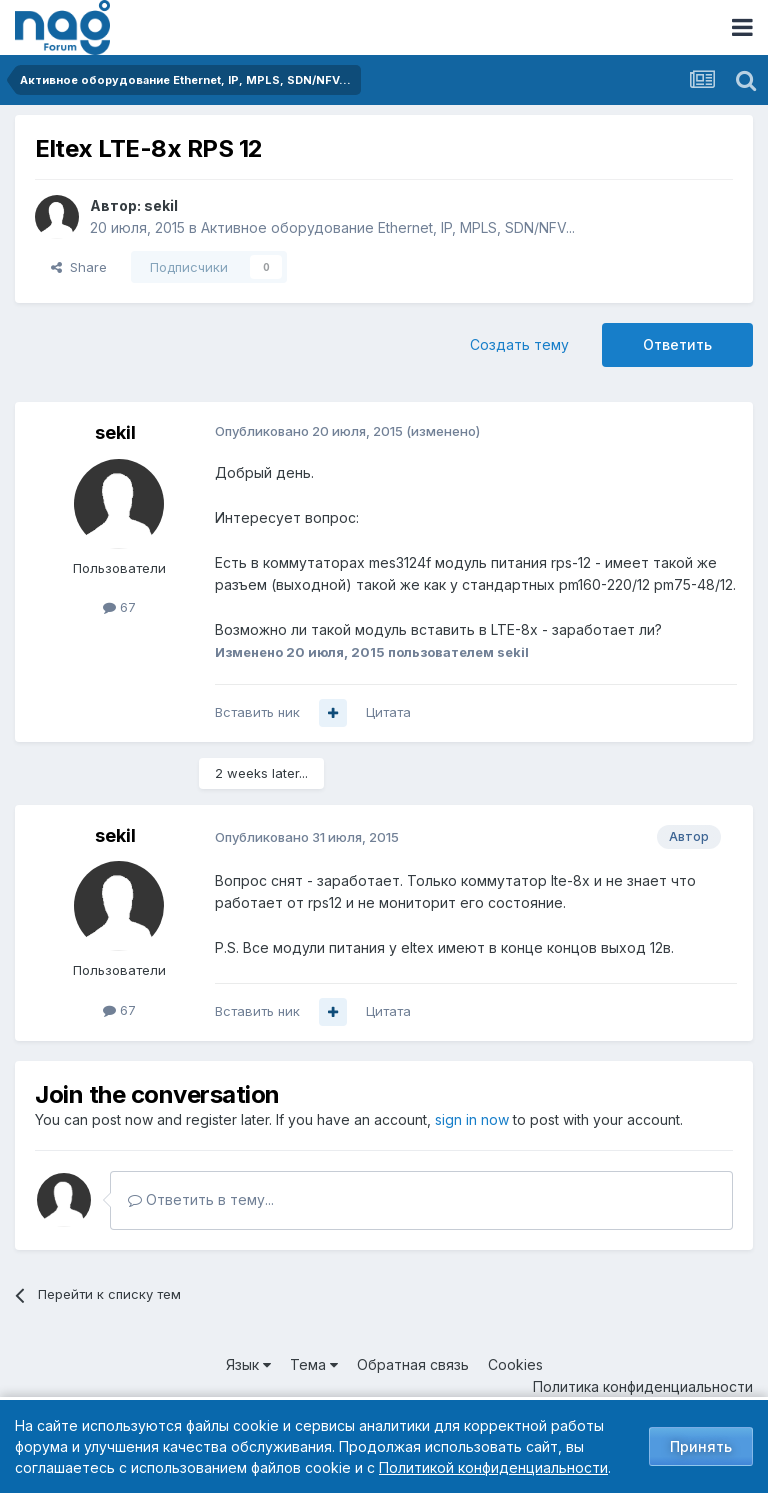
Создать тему (519, 344)
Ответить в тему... (201, 1199)
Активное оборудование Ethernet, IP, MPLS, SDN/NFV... (388, 227)
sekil (161, 205)
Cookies (515, 1364)
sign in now (472, 1119)
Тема (314, 1364)
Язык (248, 1364)
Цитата (388, 712)
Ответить (677, 344)
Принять (701, 1446)
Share (79, 267)
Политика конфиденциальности (643, 1386)
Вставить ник (257, 712)
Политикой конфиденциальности (493, 1467)
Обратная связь (413, 1364)
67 (119, 607)
